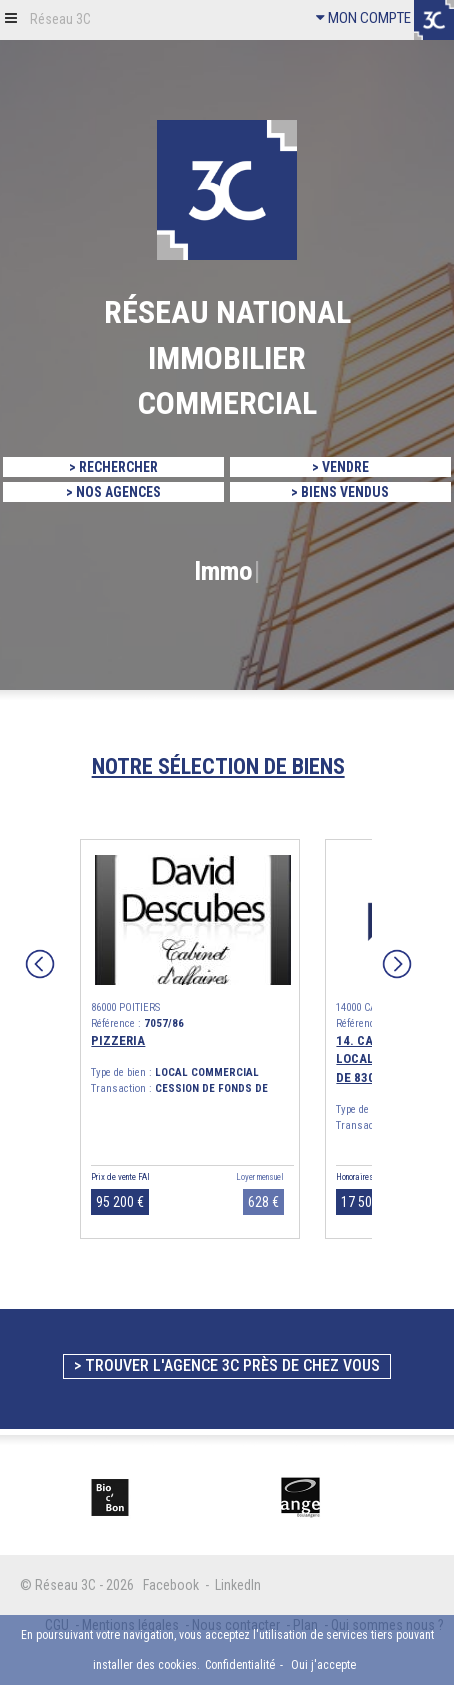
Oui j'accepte (323, 1665)
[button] (11, 17)
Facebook (171, 1585)
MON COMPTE (363, 18)
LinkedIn (238, 1585)
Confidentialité (240, 1665)
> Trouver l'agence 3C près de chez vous (227, 1365)
